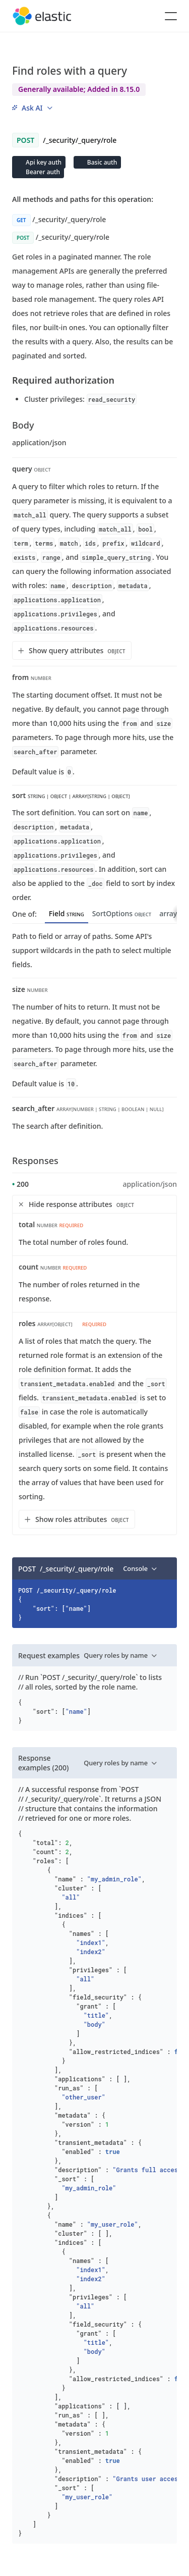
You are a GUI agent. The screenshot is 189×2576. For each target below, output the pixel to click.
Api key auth (42, 162)
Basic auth (101, 162)
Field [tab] (66, 913)
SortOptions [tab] (122, 913)
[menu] (32, 108)
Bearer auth (42, 172)
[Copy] (166, 1568)
